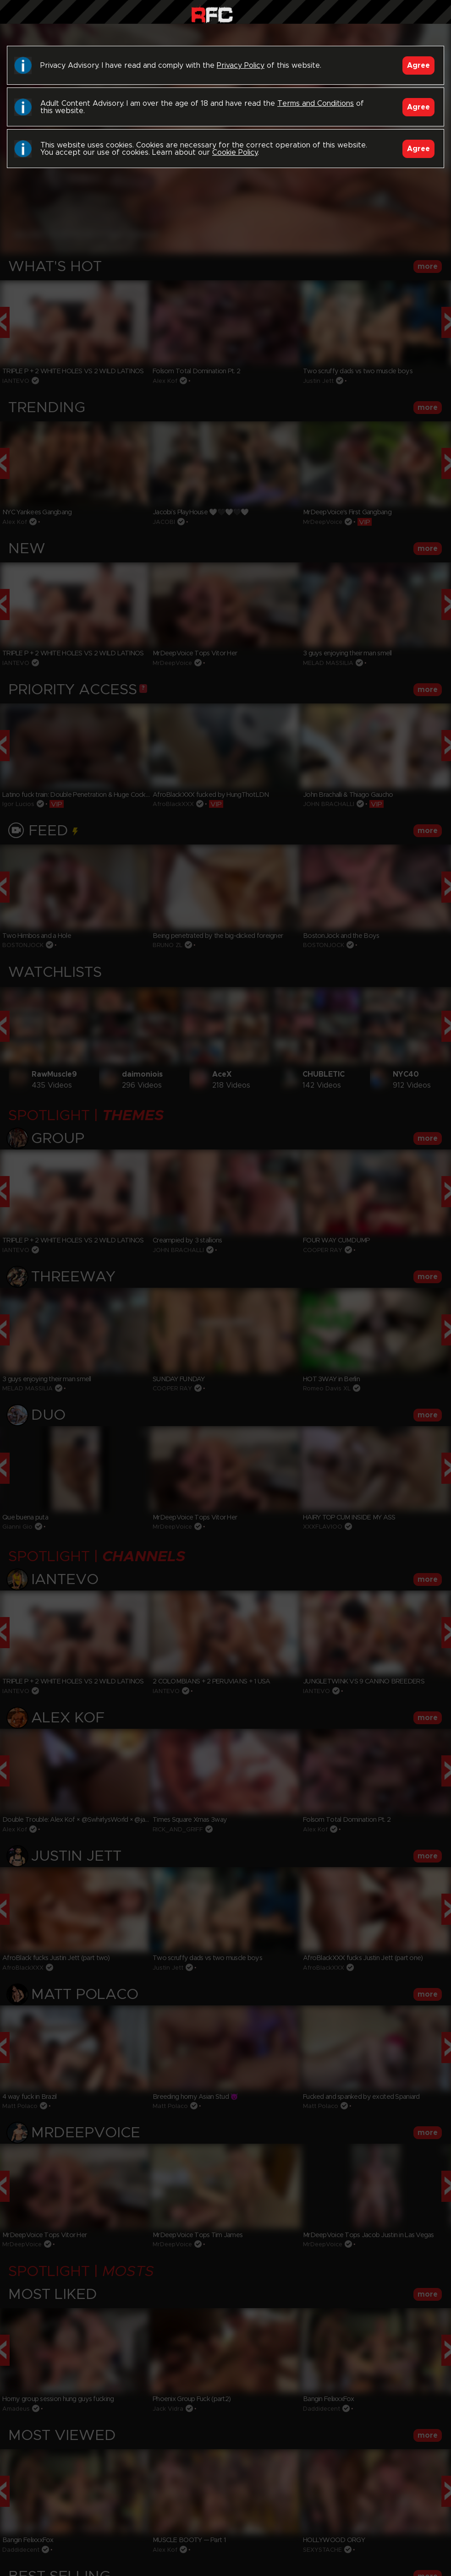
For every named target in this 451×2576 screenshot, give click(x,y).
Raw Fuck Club (212, 14)
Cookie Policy (235, 152)
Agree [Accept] (418, 65)
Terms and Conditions (315, 103)
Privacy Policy (240, 65)
